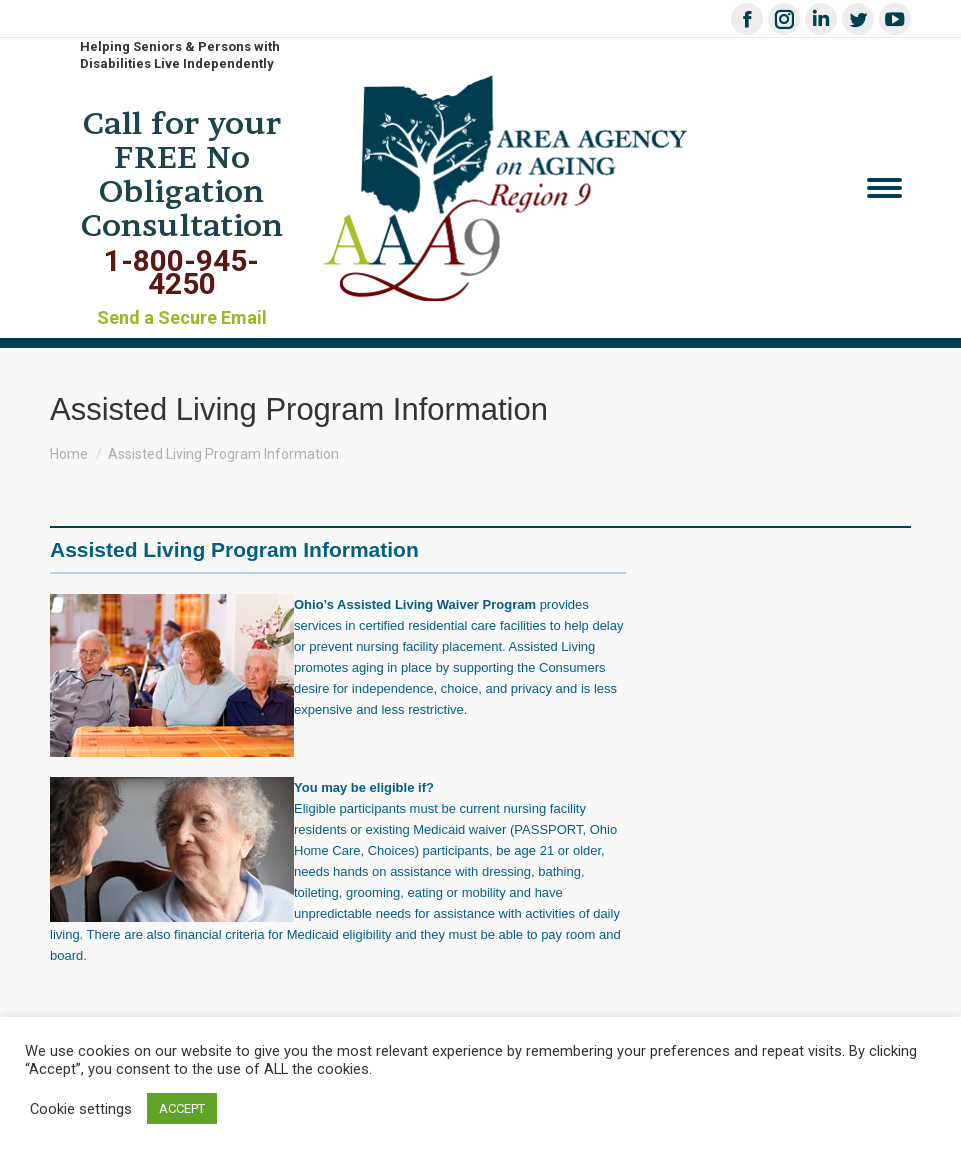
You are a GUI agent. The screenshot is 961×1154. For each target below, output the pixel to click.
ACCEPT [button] (182, 1108)
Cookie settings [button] (81, 1109)
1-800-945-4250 (181, 272)
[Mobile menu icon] (884, 188)
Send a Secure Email (182, 317)
